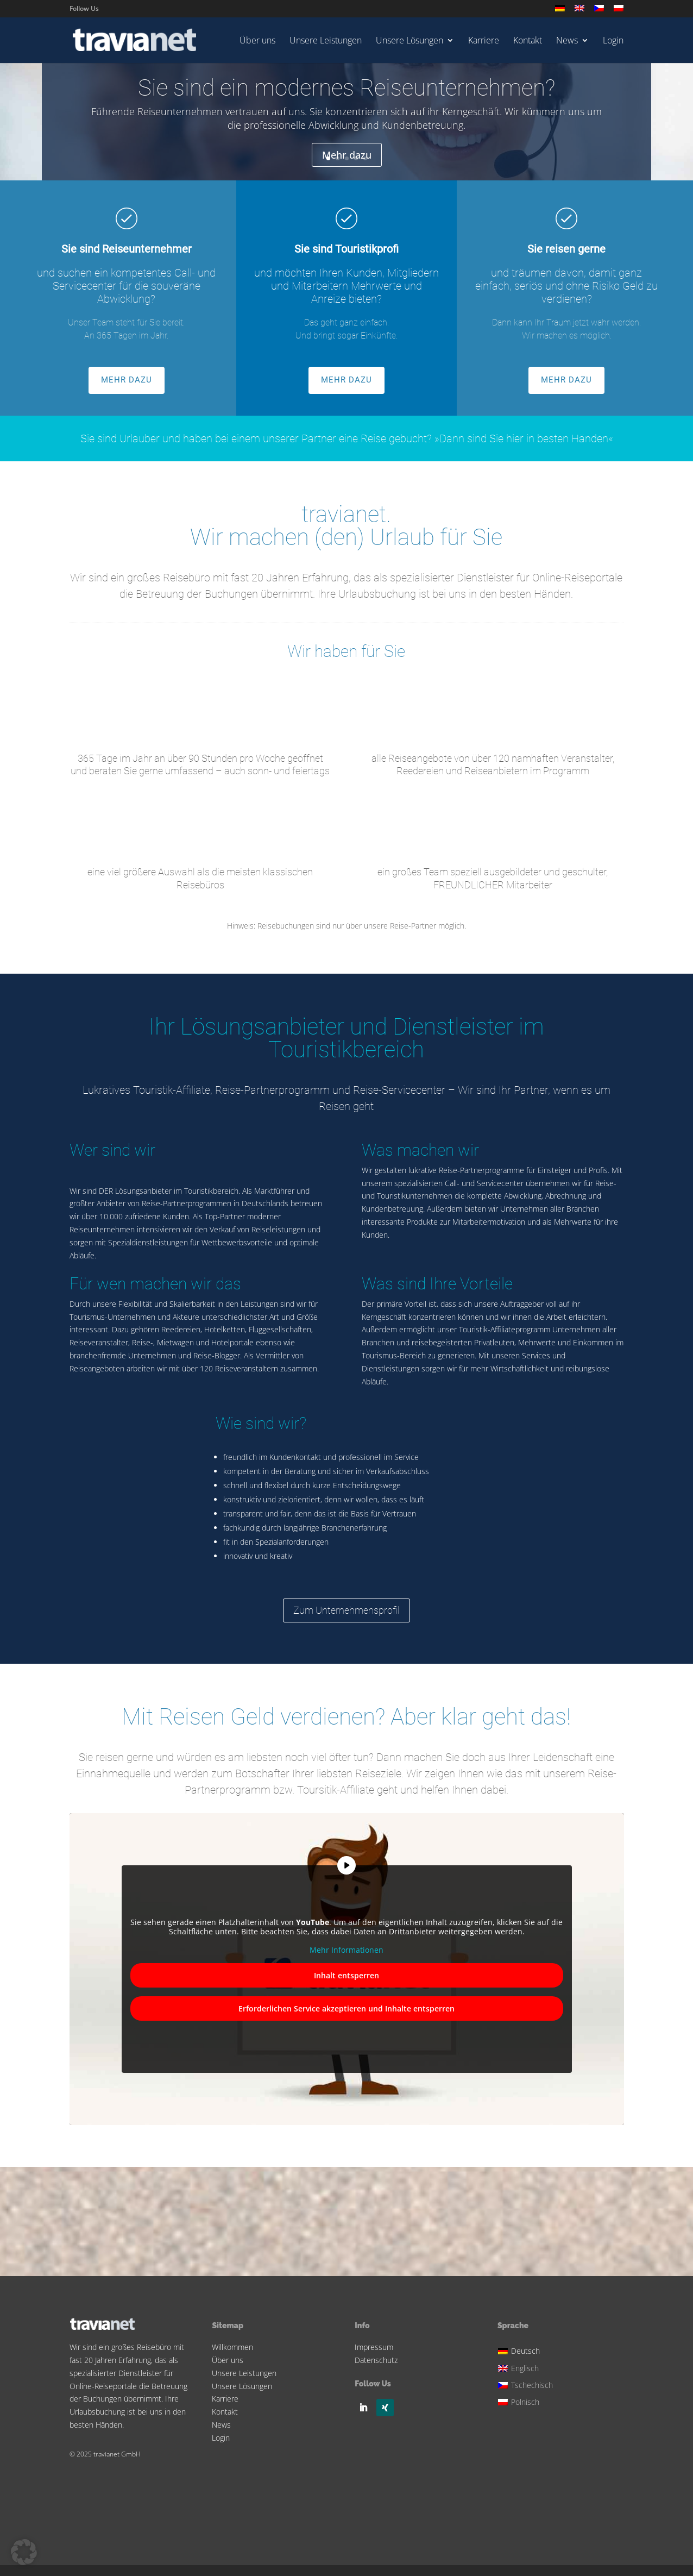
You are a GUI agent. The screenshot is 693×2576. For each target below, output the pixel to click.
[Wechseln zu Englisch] (579, 11)
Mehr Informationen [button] (346, 1950)
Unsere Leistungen (325, 41)
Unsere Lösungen (409, 41)
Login (613, 41)
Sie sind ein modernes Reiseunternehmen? (346, 89)
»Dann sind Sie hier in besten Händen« (523, 438)
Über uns (257, 41)
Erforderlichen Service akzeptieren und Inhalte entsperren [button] (346, 2008)
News (567, 41)
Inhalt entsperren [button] (346, 1975)
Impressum (374, 2347)
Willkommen (232, 2347)
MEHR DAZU (126, 380)
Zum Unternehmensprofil (346, 1610)
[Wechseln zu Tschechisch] (599, 11)
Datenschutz (376, 2360)
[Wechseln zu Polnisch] (618, 11)
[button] (24, 2552)
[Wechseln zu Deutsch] (527, 2349)
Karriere (483, 41)
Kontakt (527, 41)
